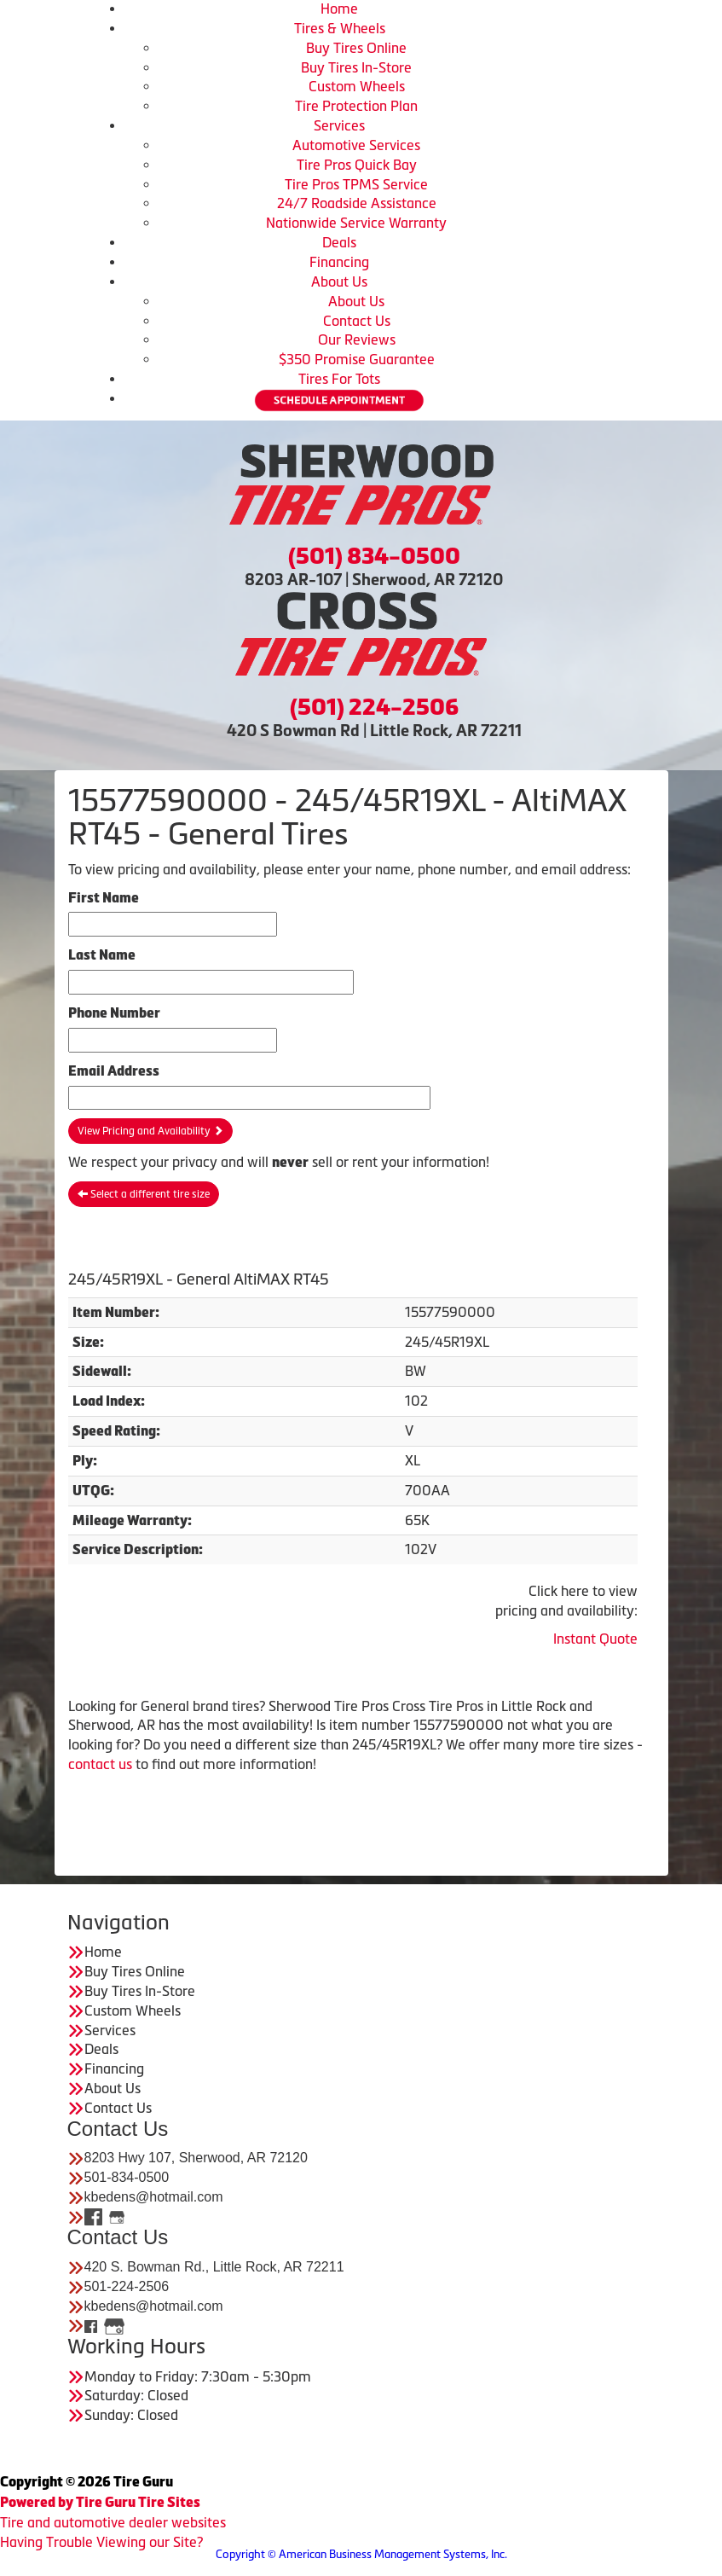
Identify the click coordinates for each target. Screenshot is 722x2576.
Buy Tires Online (356, 47)
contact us (100, 1764)
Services (339, 125)
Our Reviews (357, 339)
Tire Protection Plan (356, 105)
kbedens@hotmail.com (153, 2197)
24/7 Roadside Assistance (356, 203)
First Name (103, 898)
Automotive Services (356, 145)
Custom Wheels (357, 86)
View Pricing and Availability (150, 1131)
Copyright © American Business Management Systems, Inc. (361, 2554)
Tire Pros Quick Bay (357, 164)
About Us (339, 281)
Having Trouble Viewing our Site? (101, 2542)
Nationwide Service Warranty (356, 222)
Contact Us (356, 320)
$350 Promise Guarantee (357, 359)
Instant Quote (595, 1638)
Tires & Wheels (339, 28)
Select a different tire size (144, 1194)
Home (339, 8)
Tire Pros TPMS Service (356, 184)
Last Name (102, 955)
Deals (339, 242)
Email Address (113, 1071)
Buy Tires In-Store (356, 67)
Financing (339, 262)
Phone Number (114, 1013)
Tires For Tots (339, 378)
